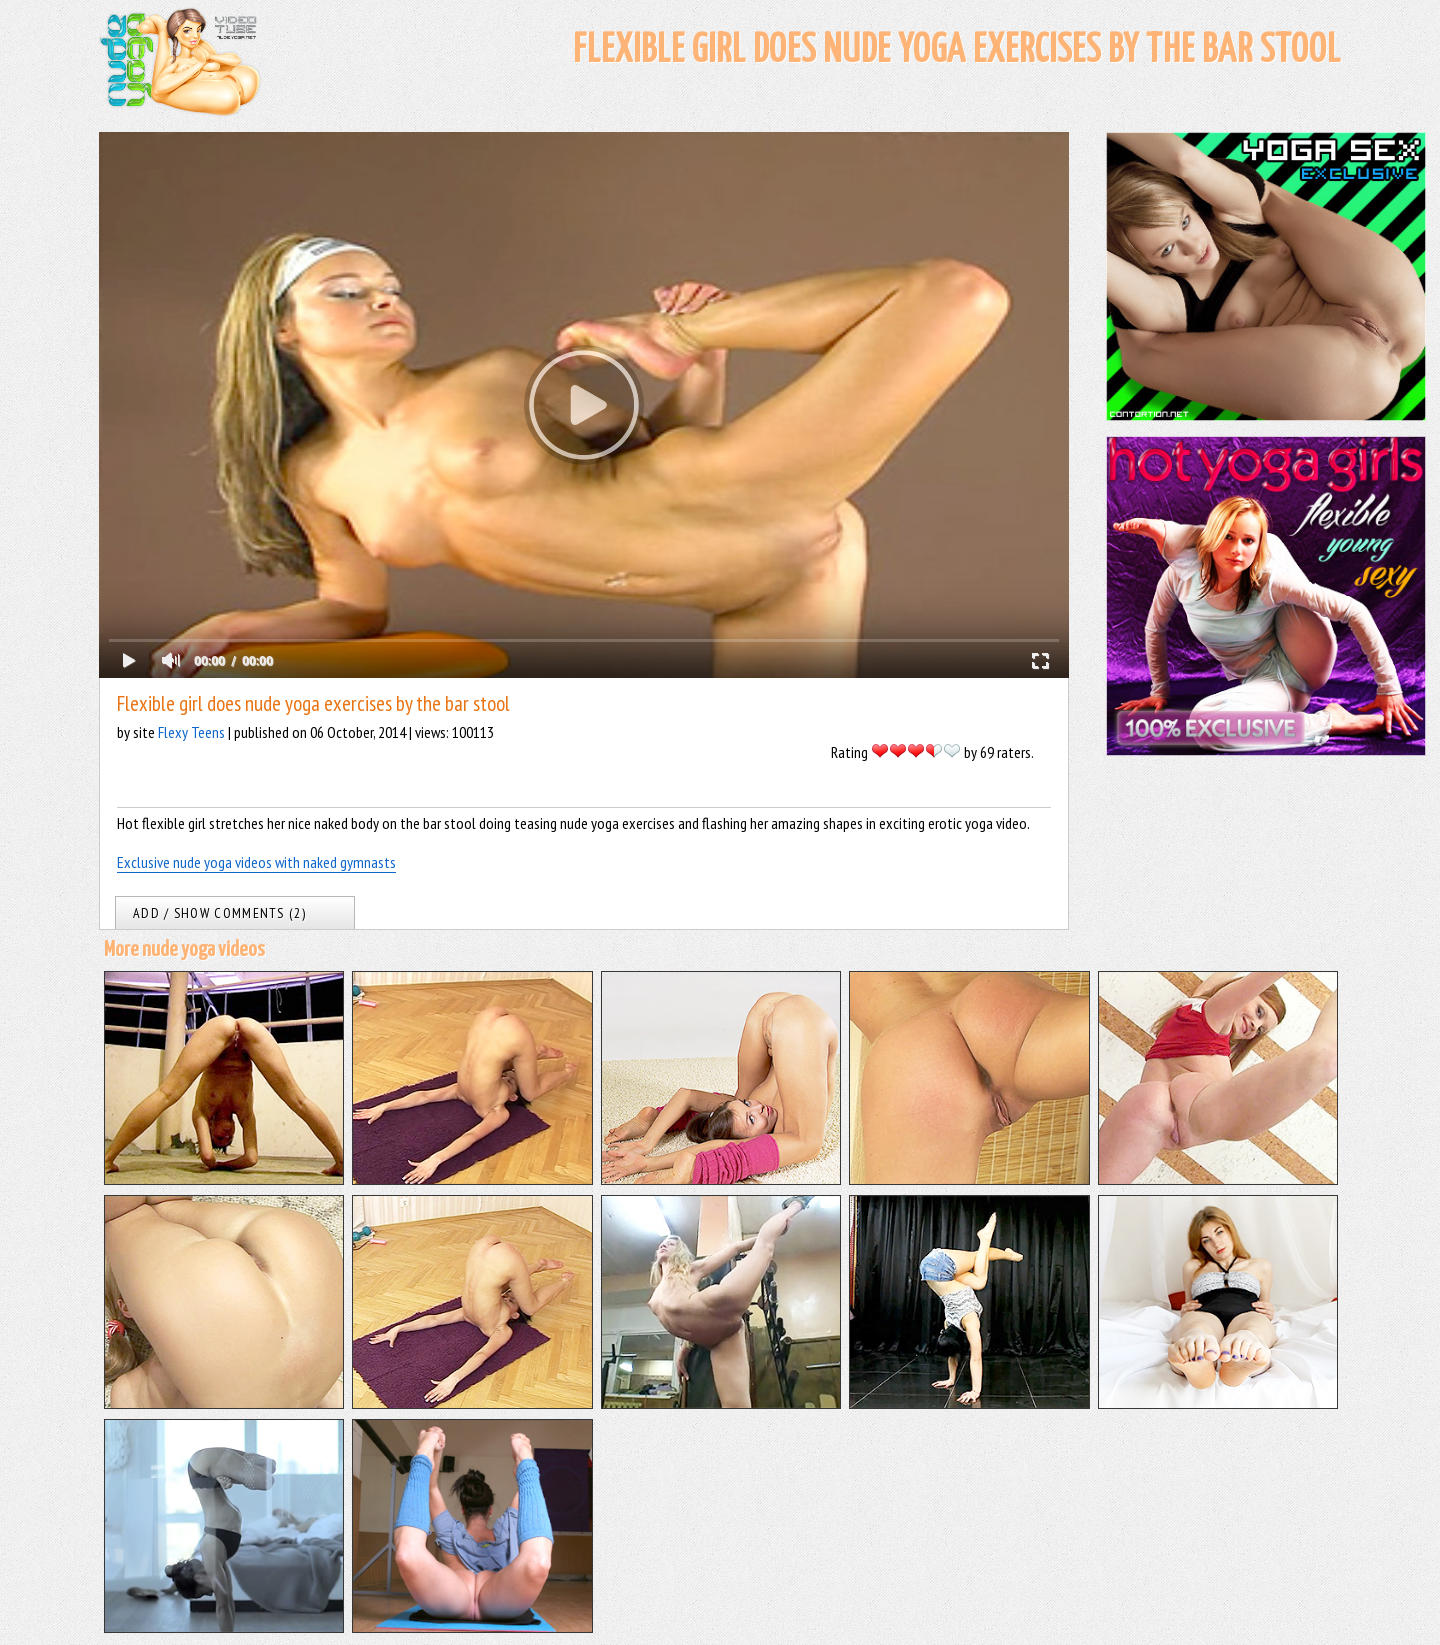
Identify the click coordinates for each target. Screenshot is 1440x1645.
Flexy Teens (191, 732)
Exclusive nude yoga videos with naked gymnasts (256, 862)
